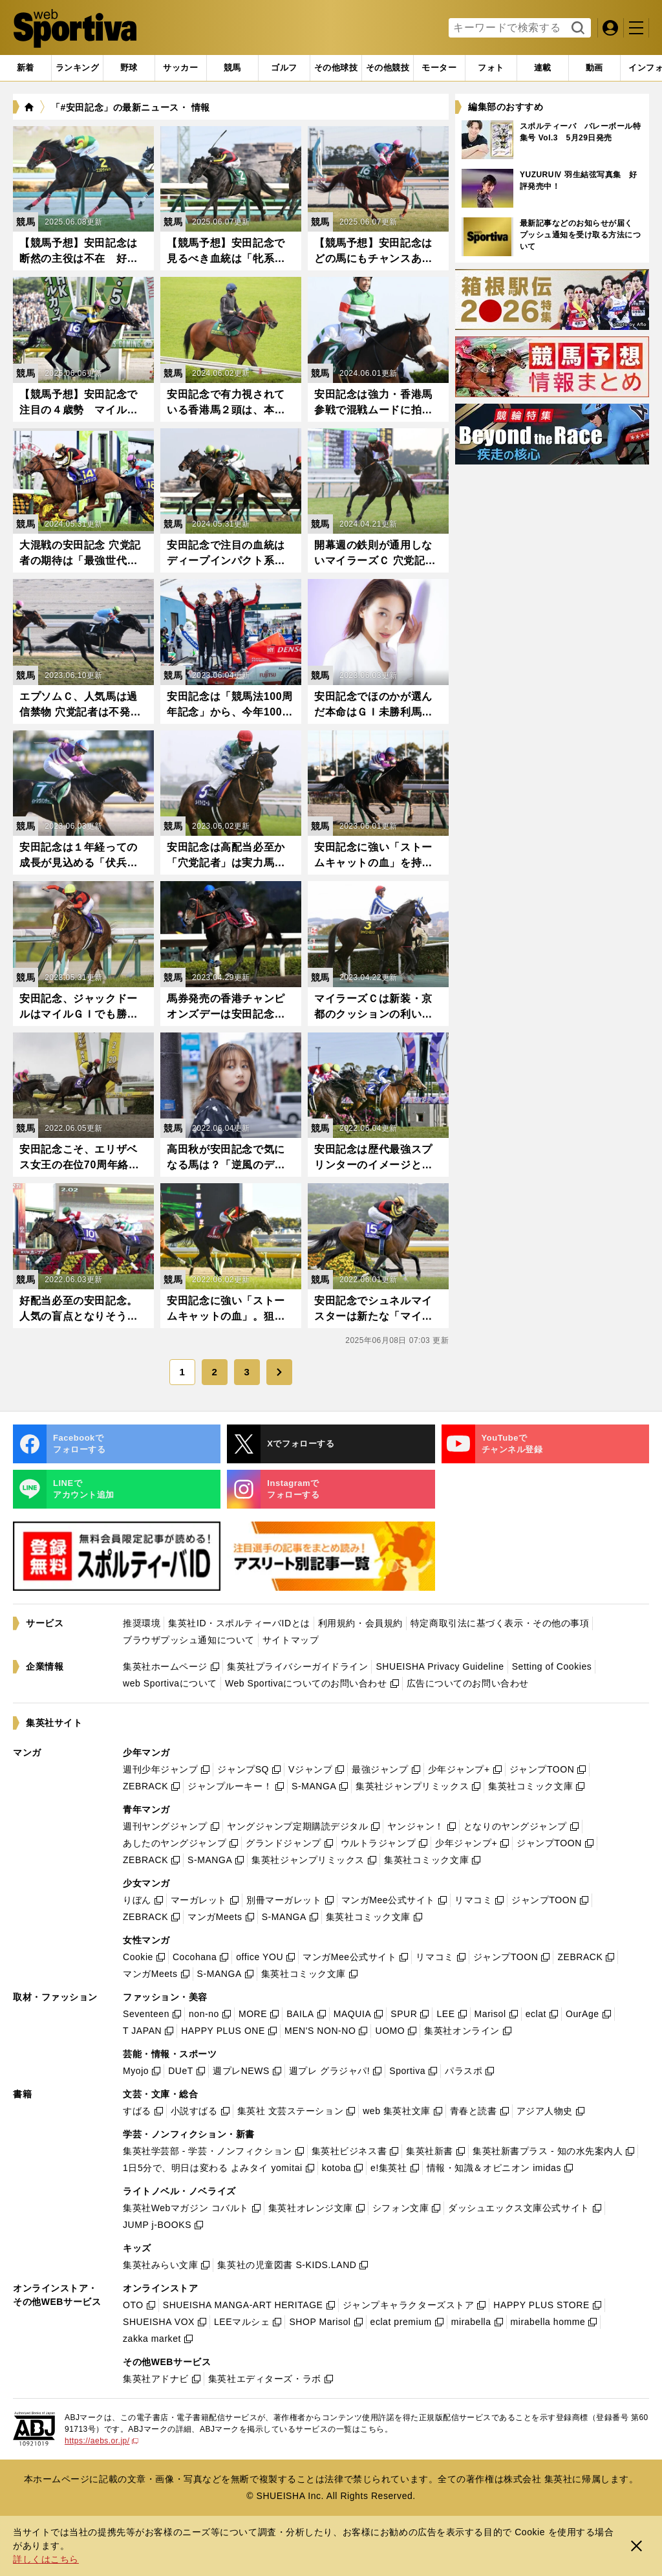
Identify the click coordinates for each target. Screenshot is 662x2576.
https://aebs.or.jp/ (101, 2440)
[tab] (129, 68)
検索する (576, 28)
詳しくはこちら (46, 2559)
